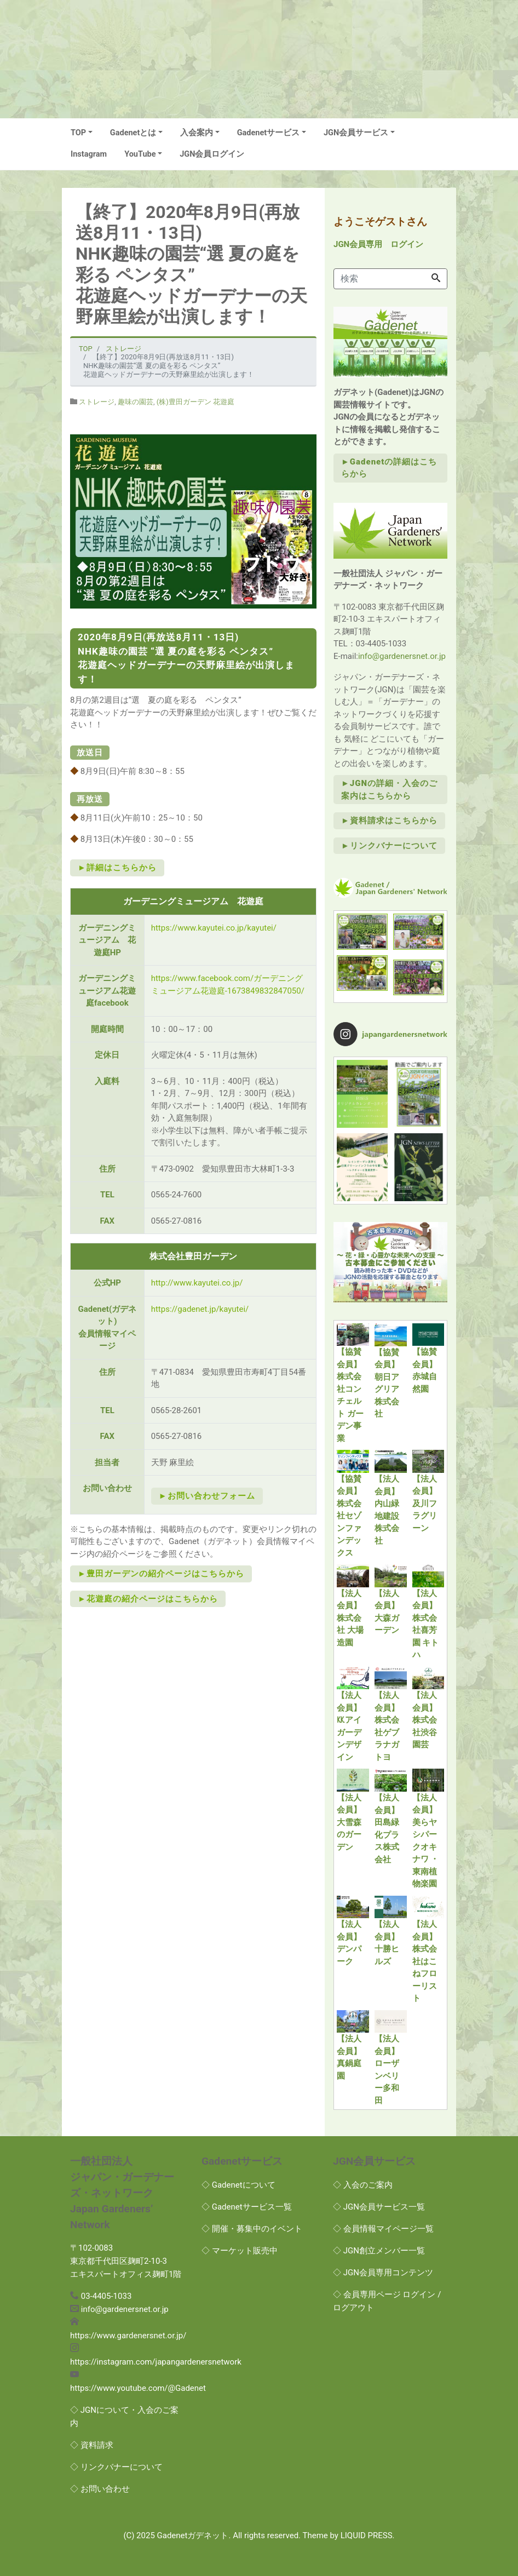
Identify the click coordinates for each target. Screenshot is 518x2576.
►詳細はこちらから (117, 868)
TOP (78, 132)
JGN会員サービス (356, 132)
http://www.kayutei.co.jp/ (197, 1283)
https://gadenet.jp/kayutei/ (200, 1309)
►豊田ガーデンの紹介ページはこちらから (161, 1574)
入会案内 (196, 132)
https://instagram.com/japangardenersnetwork (155, 2362)
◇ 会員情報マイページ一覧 (383, 2229)
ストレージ (96, 402)
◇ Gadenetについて (238, 2185)
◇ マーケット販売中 (240, 2251)
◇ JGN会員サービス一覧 (379, 2207)
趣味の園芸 (135, 402)
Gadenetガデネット (193, 2535)
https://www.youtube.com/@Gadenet (138, 2388)
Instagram (89, 154)
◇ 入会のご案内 (363, 2185)
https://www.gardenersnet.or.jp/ (128, 2335)
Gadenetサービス (268, 132)
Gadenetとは (133, 132)
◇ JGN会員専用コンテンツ (383, 2272)
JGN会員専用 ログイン (378, 244)
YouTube (140, 154)
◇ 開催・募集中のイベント (252, 2229)
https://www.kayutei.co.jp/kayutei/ (214, 928)
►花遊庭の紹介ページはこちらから (148, 1599)
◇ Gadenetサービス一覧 (247, 2207)
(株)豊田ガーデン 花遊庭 (195, 402)
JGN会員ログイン (212, 154)
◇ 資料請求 (91, 2445)
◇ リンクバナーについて (116, 2467)
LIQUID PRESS (367, 2535)
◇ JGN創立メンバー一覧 (379, 2251)
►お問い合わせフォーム (207, 1496)
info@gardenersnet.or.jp (402, 656)
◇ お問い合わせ (100, 2489)
